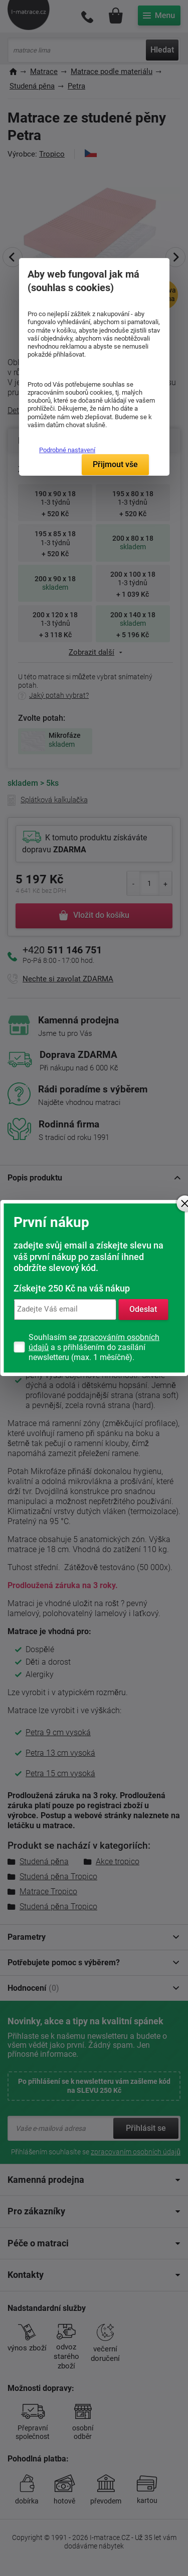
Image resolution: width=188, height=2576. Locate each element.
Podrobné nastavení (67, 450)
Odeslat (143, 1309)
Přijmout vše (115, 464)
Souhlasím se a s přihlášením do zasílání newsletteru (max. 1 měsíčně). (94, 1347)
